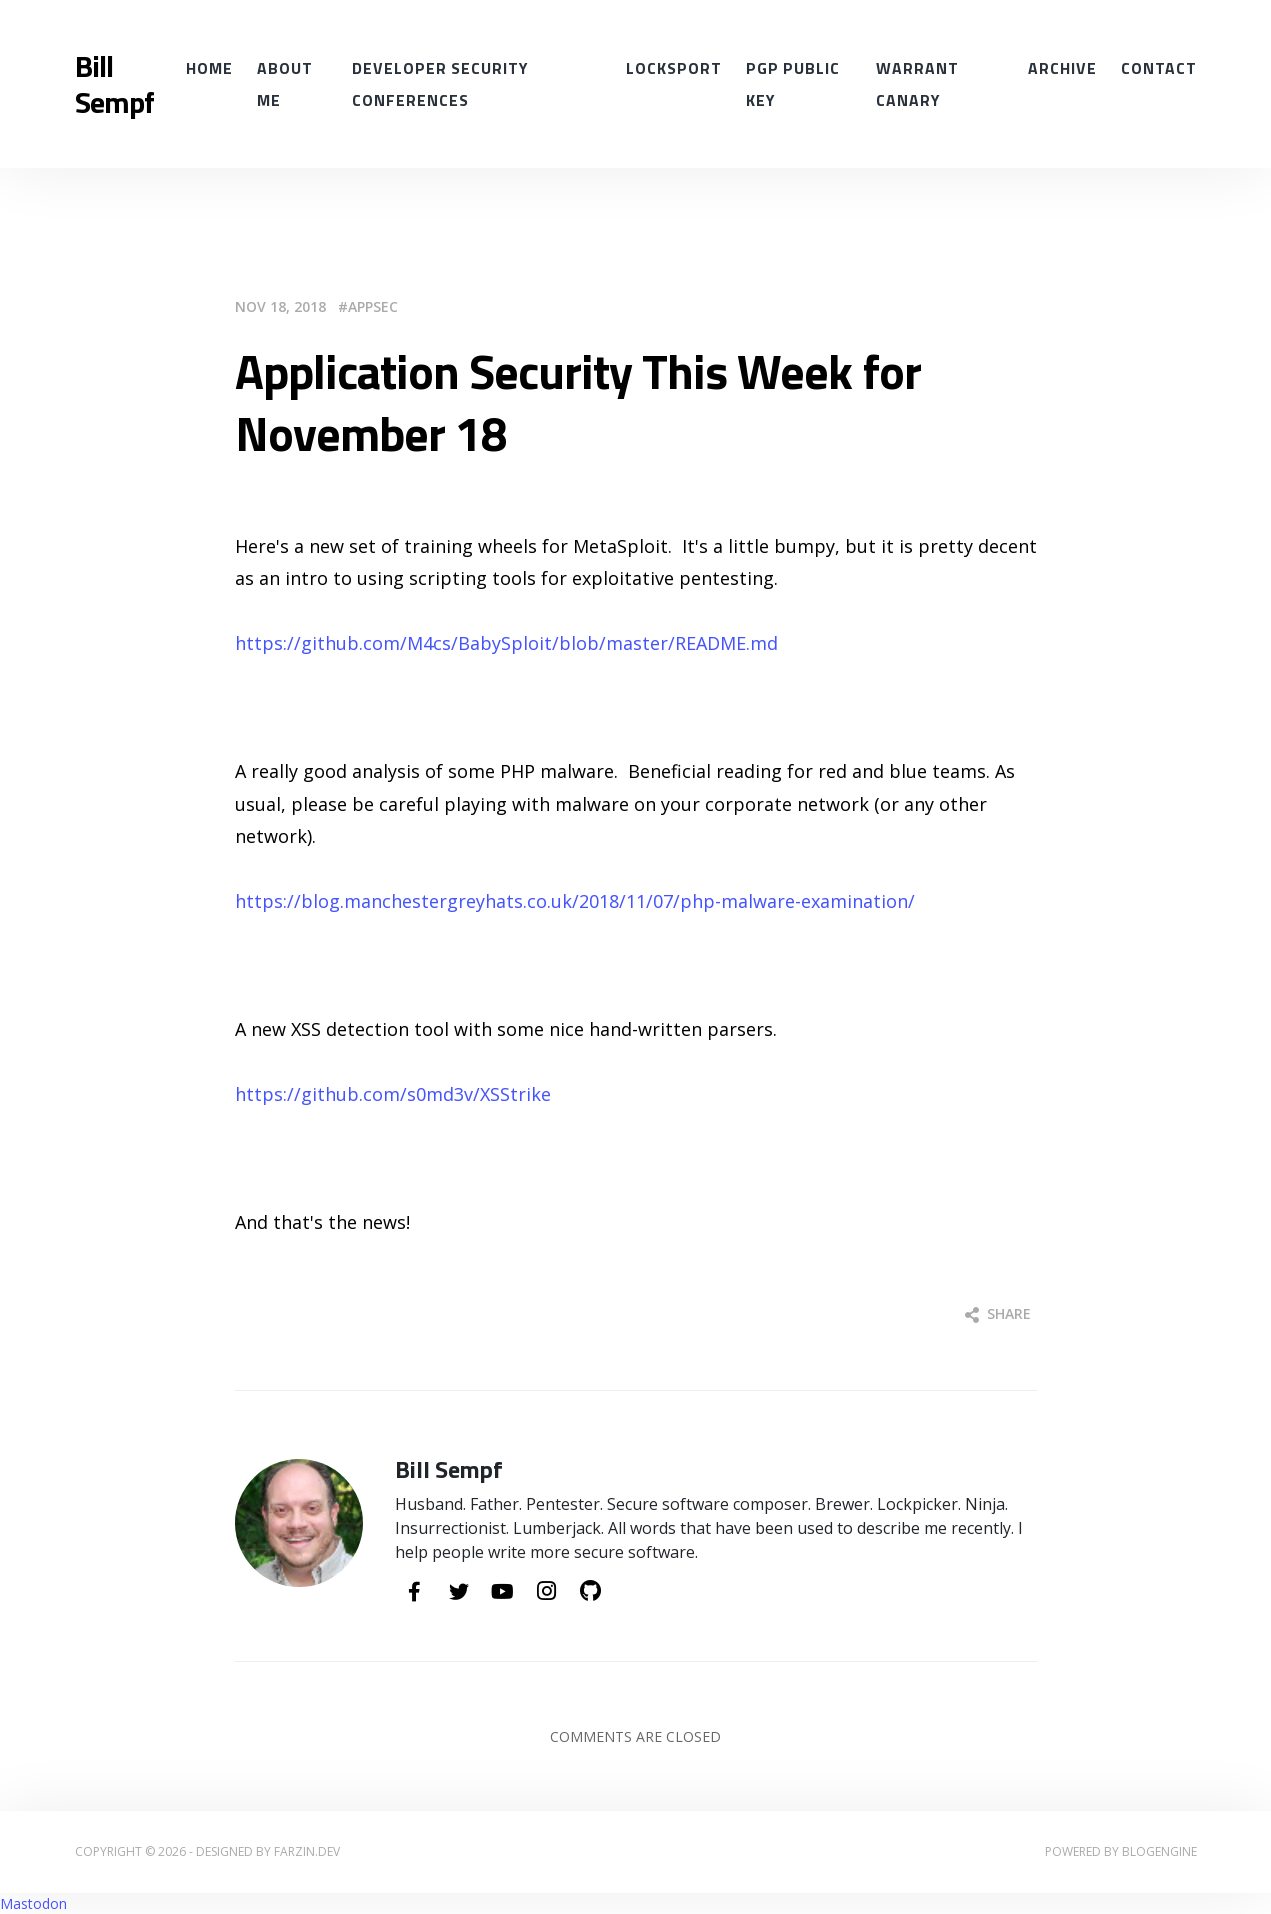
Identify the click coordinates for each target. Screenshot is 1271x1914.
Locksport (674, 68)
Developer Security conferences (440, 84)
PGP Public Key (793, 84)
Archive (1062, 68)
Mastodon (33, 1903)
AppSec (373, 306)
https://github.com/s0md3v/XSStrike (393, 1094)
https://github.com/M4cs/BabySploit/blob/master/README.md (506, 643)
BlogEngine (1159, 1851)
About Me (285, 84)
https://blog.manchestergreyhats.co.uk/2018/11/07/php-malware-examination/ (575, 901)
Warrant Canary (917, 84)
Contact (1159, 68)
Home (209, 68)
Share (998, 1313)
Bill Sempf (114, 84)
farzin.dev (307, 1851)
